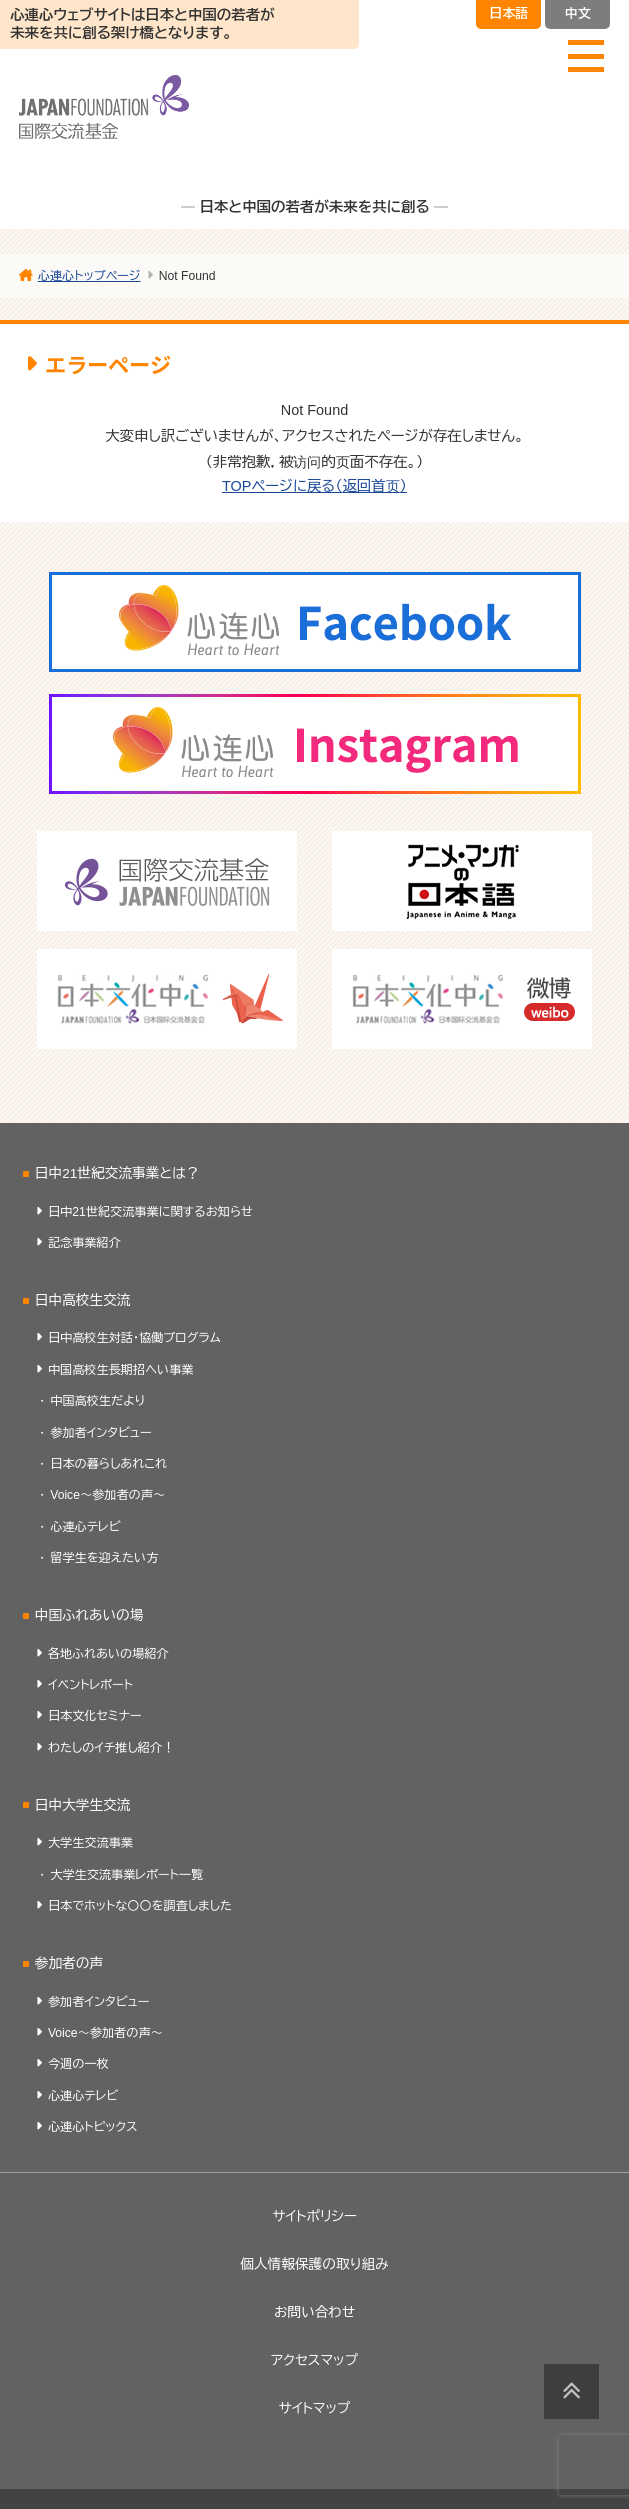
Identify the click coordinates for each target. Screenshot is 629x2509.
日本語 (508, 13)
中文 (578, 13)
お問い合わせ (314, 2312)
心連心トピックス (93, 2127)
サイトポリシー (314, 2216)
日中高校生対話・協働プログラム (134, 1338)
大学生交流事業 (90, 1843)
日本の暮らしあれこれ (108, 1464)
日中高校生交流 (83, 1300)
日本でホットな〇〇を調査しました (140, 1906)
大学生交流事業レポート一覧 (126, 1875)
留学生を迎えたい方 (104, 1558)
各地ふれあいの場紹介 (108, 1654)
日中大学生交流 (83, 1805)
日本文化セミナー (95, 1716)
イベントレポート (90, 1685)
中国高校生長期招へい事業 (121, 1370)
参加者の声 (69, 1963)
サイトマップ (315, 2408)
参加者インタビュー (101, 1433)
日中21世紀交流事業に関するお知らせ (150, 1212)
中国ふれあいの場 (89, 1615)
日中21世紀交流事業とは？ (117, 1173)
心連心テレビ (85, 1527)
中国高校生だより (97, 1401)
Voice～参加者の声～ (107, 1495)
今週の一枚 (78, 2064)
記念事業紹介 (84, 1243)
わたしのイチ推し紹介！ (111, 1748)
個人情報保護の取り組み (314, 2264)
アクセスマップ (314, 2360)
